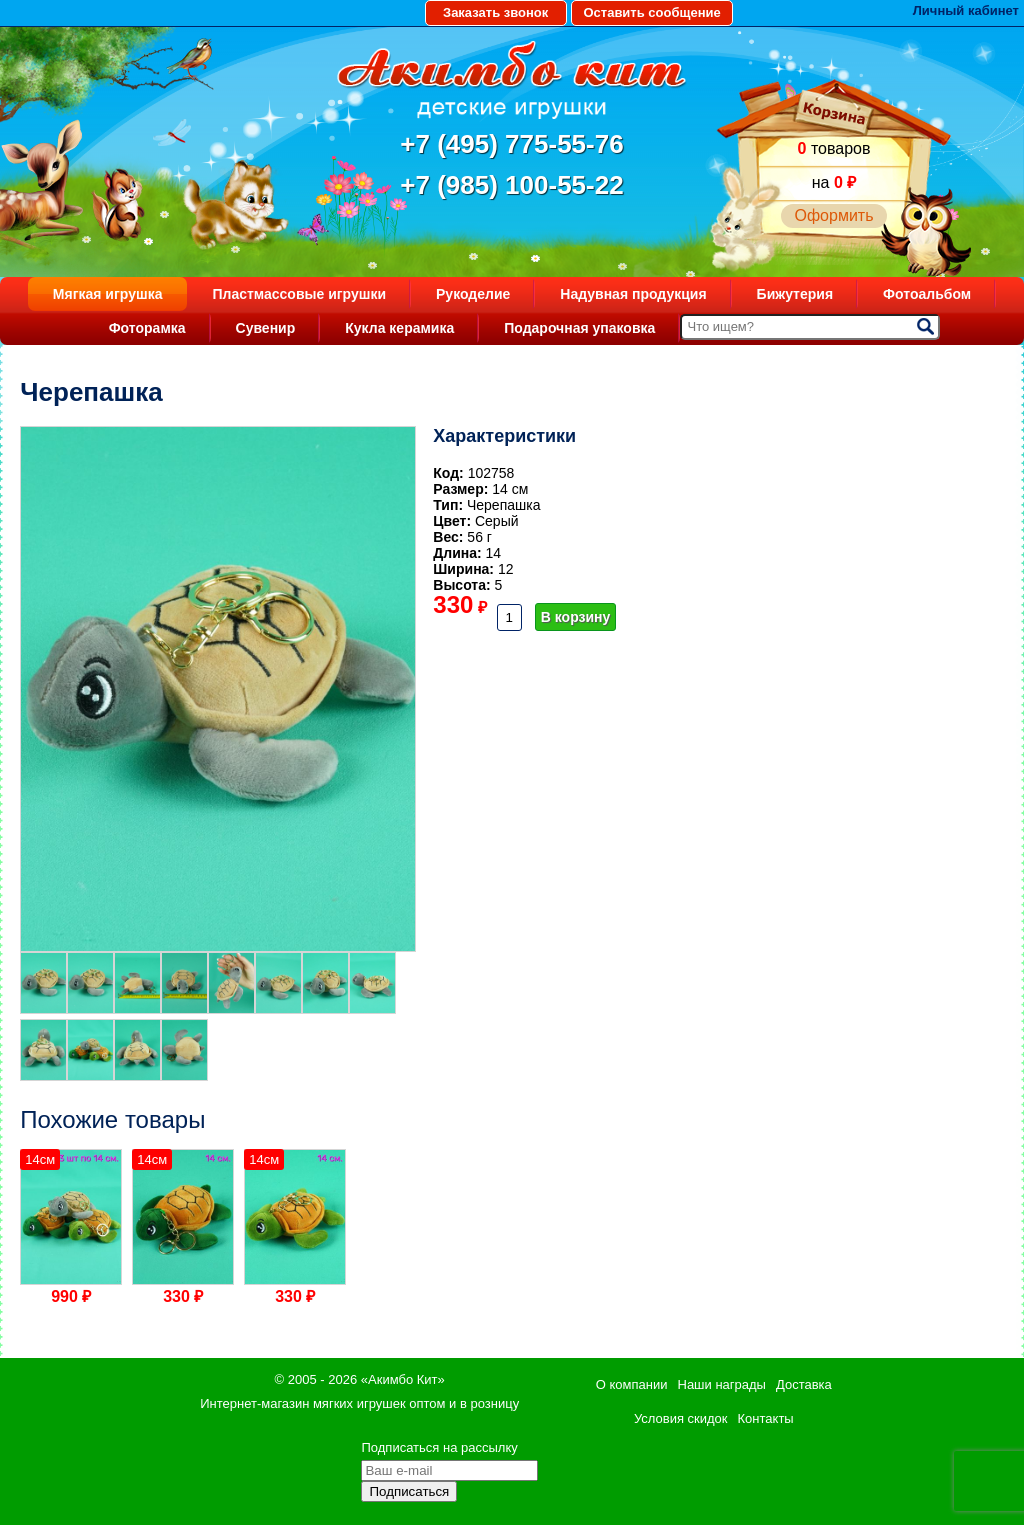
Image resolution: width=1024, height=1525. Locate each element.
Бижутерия (795, 294)
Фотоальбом (927, 294)
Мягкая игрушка (108, 294)
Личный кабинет (966, 10)
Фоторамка (147, 328)
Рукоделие (473, 294)
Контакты (766, 1418)
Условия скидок (681, 1418)
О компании (632, 1384)
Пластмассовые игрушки (299, 294)
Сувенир (266, 328)
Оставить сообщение (651, 12)
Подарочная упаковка (579, 328)
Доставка (804, 1384)
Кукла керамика (399, 328)
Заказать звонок (495, 12)
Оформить (833, 215)
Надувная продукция (633, 294)
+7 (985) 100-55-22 (511, 185)
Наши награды (722, 1384)
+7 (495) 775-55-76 (511, 144)
